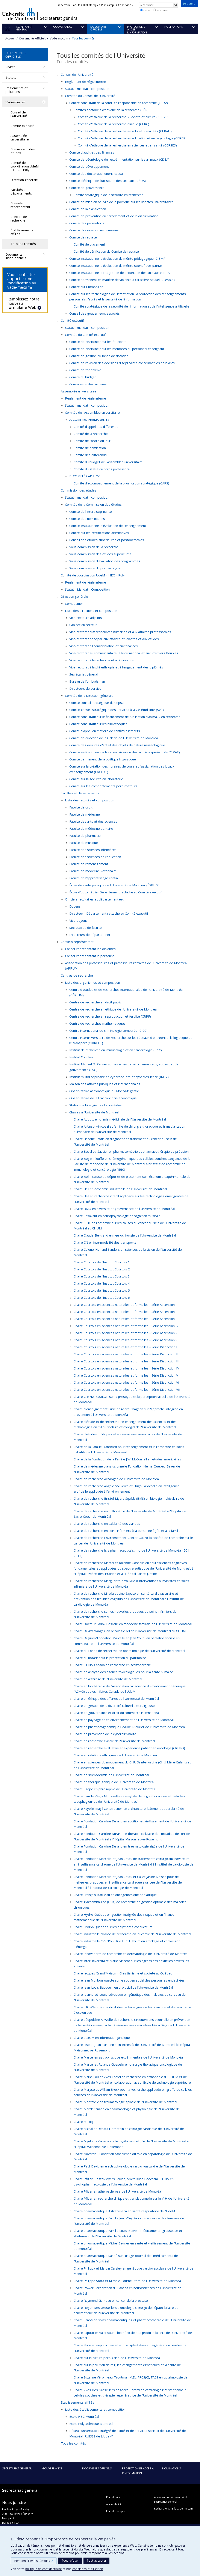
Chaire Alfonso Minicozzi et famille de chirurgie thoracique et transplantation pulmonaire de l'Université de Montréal (129, 1129)
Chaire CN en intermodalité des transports (105, 1242)
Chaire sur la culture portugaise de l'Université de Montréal (117, 2358)
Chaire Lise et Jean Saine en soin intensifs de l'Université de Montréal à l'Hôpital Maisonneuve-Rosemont (132, 2047)
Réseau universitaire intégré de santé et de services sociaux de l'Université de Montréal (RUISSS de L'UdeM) (127, 2433)
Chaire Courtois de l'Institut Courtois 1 (102, 1262)
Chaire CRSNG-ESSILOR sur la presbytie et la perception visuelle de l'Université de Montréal (132, 1399)
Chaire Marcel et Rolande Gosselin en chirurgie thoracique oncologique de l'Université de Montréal (128, 2067)
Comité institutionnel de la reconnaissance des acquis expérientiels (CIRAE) (124, 752)
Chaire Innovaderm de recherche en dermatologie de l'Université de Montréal (131, 1954)
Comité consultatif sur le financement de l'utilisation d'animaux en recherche (124, 717)
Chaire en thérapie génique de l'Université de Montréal (114, 1782)
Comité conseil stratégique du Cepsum (97, 702)
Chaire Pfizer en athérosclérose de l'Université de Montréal (118, 2191)
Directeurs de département (89, 934)
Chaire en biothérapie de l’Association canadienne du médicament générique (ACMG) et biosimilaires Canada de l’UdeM (130, 1689)
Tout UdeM (160, 10)
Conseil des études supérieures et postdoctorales (106, 540)
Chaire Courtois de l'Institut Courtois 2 (102, 1269)
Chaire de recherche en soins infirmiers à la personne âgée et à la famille (127, 1530)
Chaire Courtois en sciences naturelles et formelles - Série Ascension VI (126, 1340)
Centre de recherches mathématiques (97, 1023)
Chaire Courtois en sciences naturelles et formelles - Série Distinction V (126, 1375)
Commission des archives (88, 384)
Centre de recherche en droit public (95, 1002)
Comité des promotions (86, 223)
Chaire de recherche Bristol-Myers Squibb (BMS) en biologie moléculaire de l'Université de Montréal (129, 1501)
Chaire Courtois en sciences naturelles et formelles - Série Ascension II (126, 1311)
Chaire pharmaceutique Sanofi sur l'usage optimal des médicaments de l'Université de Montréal (126, 2258)
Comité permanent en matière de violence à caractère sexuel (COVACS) (122, 280)
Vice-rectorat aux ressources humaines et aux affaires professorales (120, 632)
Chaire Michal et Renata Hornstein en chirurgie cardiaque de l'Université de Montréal (129, 2131)
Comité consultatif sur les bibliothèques (98, 724)
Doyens (75, 906)
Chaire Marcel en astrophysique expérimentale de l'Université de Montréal (128, 2057)
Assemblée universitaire (78, 391)
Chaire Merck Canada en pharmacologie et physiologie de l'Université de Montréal (127, 2112)
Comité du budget (82, 377)
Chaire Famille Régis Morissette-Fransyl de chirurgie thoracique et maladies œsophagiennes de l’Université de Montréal (129, 1799)
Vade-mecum (59, 38)
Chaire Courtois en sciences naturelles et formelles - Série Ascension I (125, 1304)
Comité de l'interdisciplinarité (90, 511)
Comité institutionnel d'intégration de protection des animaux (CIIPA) (120, 272)
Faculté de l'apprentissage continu (94, 878)
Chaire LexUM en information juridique (102, 2037)
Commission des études (78, 490)
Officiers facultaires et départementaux (94, 899)
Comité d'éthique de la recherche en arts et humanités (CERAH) (125, 131)
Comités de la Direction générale (89, 695)
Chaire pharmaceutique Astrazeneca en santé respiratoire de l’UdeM (124, 2211)
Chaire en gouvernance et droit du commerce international (116, 1712)
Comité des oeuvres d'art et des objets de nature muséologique (117, 745)
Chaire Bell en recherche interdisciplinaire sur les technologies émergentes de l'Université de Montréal (131, 1199)
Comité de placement (89, 244)
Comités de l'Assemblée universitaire (92, 412)
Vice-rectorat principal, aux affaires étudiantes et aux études (114, 639)
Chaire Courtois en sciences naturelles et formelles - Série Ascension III (126, 1319)
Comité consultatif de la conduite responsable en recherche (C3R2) (118, 103)
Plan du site (113, 2497)
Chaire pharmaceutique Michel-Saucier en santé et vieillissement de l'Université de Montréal (132, 2246)
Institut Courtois (81, 1057)
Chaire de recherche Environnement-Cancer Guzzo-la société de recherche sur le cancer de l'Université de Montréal (133, 1540)
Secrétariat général (59, 18)
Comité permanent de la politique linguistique (102, 759)
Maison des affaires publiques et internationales (104, 1084)
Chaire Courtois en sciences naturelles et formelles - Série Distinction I (125, 1347)
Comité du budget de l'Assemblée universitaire (108, 462)
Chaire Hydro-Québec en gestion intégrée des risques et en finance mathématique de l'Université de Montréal (124, 1917)
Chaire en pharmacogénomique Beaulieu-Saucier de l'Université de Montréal (129, 1727)
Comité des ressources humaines (94, 230)
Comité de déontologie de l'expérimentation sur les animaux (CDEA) (119, 159)
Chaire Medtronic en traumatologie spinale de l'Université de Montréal (125, 2102)
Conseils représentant (77, 942)
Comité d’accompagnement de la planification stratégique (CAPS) (121, 483)
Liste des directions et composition (91, 610)
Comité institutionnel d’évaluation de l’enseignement (107, 525)
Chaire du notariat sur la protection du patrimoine (110, 1658)
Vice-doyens (78, 920)
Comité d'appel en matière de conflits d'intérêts (104, 731)
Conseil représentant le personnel (90, 956)
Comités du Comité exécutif (85, 334)
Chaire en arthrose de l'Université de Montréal (108, 1679)
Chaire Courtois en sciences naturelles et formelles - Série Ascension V (125, 1333)
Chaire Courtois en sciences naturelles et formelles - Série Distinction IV (126, 1368)
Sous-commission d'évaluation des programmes (104, 561)
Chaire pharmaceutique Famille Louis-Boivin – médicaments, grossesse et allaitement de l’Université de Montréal (128, 2233)
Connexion (126, 5)
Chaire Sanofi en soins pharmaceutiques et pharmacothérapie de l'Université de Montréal (132, 2323)
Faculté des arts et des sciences (93, 821)
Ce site (145, 10)
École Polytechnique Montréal (91, 2423)
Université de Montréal (18, 14)
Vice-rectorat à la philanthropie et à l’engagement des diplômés (116, 667)
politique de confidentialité (43, 2569)
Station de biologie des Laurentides (95, 1105)
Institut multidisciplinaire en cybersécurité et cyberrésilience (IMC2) (119, 1077)
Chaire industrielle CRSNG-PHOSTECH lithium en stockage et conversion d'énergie (127, 1944)
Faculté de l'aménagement (88, 864)
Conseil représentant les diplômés (90, 949)
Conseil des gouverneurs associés (94, 313)
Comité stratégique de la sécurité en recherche (108, 195)
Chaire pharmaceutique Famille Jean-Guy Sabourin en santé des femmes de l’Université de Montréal (129, 2221)
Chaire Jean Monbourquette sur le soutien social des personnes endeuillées (129, 1980)
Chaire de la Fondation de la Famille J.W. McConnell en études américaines (127, 1459)
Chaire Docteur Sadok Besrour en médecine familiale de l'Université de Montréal (133, 1624)
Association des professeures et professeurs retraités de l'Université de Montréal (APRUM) (126, 966)
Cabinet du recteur (83, 625)
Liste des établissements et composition (95, 2409)
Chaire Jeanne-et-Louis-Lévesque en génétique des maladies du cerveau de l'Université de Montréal (130, 1997)
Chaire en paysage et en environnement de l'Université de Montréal (124, 1720)
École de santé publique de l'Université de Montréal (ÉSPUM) (114, 885)
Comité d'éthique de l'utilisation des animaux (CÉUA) (107, 180)
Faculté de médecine (84, 814)
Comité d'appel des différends (96, 426)
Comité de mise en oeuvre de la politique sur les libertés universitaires (121, 202)
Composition (74, 603)
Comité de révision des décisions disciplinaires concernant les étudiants (122, 363)
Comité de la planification (87, 209)
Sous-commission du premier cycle (94, 568)
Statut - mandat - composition (87, 88)
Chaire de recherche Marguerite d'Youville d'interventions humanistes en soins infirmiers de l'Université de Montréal (131, 1583)
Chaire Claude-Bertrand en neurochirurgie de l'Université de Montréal (125, 1235)
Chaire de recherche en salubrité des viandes (107, 1523)
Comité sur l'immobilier (86, 287)
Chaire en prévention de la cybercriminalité (105, 1734)
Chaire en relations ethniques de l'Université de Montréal (116, 1755)
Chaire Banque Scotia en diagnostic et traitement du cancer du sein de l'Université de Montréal (125, 1141)
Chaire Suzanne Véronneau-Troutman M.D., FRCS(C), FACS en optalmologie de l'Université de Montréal (131, 2380)
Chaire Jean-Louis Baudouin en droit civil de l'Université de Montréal (123, 1987)
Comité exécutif (72, 320)
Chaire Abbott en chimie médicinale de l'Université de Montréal (120, 1119)
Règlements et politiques (17, 90)
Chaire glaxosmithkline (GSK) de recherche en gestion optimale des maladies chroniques (130, 1904)
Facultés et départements (80, 793)
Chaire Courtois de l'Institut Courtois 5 (102, 1290)
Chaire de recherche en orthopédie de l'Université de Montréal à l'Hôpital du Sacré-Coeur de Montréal (130, 1514)
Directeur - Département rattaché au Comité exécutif (108, 913)
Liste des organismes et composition (92, 982)
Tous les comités (73, 2443)
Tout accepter (96, 2560)
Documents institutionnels (16, 256)
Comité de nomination (90, 448)
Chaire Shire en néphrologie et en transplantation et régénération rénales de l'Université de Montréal (130, 2348)
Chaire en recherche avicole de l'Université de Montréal (114, 1741)
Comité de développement (89, 166)
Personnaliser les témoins (33, 2561)
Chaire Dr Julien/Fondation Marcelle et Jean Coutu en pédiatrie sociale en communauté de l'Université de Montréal (127, 1641)
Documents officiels (32, 38)
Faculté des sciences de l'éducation (95, 857)
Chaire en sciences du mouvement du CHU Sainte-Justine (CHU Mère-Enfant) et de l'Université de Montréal (132, 1765)
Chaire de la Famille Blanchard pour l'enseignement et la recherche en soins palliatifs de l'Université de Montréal (129, 1449)
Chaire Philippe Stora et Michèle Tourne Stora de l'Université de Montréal (128, 2281)
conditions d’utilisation (87, 2569)
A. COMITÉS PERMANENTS (89, 419)
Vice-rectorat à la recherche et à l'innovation (101, 660)
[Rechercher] (175, 5)
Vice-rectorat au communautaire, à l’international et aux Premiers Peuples (123, 653)
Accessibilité (113, 2504)
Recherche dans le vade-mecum (173, 2508)
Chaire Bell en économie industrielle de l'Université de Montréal (120, 1189)
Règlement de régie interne (85, 81)
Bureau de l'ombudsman (87, 681)
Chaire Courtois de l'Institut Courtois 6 (102, 1297)
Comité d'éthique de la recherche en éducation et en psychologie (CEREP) (132, 138)
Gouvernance (52, 2468)
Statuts (11, 77)
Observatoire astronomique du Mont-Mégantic (104, 1091)
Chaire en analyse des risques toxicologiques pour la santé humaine (123, 1672)
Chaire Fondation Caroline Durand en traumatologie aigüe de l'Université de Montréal (129, 1849)
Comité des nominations (87, 518)
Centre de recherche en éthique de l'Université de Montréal (113, 1009)
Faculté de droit (80, 807)
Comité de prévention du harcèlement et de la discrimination (113, 216)
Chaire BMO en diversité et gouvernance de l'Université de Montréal (124, 1209)
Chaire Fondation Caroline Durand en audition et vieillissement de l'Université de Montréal (132, 1824)
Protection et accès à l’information (138, 2470)
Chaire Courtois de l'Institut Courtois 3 (102, 1276)
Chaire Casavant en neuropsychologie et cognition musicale (117, 1216)
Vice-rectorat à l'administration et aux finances (103, 646)
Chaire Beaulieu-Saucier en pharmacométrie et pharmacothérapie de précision (131, 1151)
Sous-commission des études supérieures (100, 554)
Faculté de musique (83, 842)
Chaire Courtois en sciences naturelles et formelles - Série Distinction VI (126, 1382)
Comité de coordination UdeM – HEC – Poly (93, 575)
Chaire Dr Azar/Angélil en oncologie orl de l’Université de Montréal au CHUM (130, 1631)
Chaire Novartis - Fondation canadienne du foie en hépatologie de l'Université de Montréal (133, 2156)
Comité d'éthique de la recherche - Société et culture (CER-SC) (124, 117)
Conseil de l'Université (77, 74)
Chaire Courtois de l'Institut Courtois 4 (102, 1283)
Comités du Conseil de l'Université (90, 96)
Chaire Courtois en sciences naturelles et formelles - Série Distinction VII (127, 1389)
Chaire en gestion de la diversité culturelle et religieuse (114, 1705)
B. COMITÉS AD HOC (84, 476)
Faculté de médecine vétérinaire (93, 871)
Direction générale (74, 596)
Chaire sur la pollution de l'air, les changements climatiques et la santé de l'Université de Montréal (127, 2367)
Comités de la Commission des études (93, 504)
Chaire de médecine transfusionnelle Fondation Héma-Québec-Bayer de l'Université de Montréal (127, 1469)
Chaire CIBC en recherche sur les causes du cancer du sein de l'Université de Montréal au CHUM (130, 1226)
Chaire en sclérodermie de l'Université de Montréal (111, 1775)
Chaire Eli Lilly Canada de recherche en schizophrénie (112, 1665)
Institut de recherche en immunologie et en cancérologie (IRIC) (115, 1050)
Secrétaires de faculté (85, 927)
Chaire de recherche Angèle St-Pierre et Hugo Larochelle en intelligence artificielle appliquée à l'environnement (126, 1489)
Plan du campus (116, 2511)
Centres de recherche (77, 975)
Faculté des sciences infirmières (93, 850)
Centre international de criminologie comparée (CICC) (108, 1030)
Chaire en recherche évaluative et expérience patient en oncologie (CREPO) (129, 1748)
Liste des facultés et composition (89, 800)
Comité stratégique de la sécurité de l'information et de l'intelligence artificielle (131, 306)
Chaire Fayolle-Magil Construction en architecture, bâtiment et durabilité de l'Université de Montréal (129, 1811)
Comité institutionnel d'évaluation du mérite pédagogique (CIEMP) (118, 258)
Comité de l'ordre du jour (92, 441)
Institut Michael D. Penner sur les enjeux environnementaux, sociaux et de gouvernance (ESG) (124, 1067)
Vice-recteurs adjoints (85, 617)
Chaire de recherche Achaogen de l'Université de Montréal (116, 1479)
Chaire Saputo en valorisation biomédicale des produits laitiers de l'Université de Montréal (133, 2335)
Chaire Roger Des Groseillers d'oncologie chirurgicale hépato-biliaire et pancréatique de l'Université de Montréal (126, 2310)
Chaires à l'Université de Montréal (94, 1112)
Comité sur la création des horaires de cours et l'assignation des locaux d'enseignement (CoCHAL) (121, 769)
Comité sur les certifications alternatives (99, 533)
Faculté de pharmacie (85, 835)
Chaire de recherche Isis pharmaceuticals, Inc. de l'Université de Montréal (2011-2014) (133, 1553)
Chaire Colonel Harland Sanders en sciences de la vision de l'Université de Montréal (128, 1252)
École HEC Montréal (84, 2416)
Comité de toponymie (85, 370)
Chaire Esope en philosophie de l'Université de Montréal (115, 1789)
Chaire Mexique (85, 2121)
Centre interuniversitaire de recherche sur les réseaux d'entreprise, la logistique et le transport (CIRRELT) (130, 1040)
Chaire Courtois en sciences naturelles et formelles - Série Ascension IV (126, 1326)
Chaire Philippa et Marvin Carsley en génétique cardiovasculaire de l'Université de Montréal (133, 2271)
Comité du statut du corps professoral (102, 469)
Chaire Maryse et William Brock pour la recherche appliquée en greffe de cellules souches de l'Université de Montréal (133, 2092)
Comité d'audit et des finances (91, 152)
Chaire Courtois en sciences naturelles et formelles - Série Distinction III (126, 1361)
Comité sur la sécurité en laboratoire (96, 779)
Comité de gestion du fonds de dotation (98, 356)
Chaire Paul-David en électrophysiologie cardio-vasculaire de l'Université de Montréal (129, 2169)
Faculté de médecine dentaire (91, 828)
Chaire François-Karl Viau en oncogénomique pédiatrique (115, 1895)
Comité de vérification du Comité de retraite (106, 251)
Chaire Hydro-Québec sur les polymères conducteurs (113, 1927)
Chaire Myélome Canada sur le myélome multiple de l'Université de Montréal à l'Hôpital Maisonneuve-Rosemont (131, 2144)
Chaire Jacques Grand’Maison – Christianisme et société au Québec (123, 1973)
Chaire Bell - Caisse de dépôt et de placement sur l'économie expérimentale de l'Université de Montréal (132, 1179)
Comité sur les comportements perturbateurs (103, 786)
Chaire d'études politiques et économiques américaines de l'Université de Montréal (128, 1437)
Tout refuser (70, 2560)
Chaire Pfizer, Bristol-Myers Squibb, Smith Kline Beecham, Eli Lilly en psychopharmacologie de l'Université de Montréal (124, 2182)
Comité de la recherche (91, 433)
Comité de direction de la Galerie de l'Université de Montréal (114, 738)
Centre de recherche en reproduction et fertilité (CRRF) (110, 1016)
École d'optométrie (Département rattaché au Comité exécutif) (115, 892)
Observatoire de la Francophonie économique (103, 1098)
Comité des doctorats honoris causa (96, 173)
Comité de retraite (83, 237)
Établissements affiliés (77, 2402)
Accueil (10, 38)
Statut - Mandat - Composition (87, 589)
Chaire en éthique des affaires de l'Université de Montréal (116, 1698)
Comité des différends (90, 455)
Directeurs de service (85, 688)
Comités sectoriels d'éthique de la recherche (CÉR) (111, 110)
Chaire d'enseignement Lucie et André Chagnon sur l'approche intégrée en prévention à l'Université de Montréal (128, 1412)
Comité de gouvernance (87, 188)
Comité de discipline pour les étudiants (97, 341)
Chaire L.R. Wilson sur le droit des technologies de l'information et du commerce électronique (132, 2010)
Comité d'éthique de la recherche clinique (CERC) (113, 124)
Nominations (171, 2468)
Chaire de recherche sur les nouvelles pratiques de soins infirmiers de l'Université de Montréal (125, 1614)
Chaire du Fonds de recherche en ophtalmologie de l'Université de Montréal (129, 1650)
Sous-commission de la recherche (94, 547)
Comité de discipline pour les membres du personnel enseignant (116, 349)
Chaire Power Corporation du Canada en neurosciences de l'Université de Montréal (128, 2290)
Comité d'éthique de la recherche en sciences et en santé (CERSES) (127, 145)
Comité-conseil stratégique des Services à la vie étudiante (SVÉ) (116, 709)
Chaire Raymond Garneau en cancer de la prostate (111, 2300)
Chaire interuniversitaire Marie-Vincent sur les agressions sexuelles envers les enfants (131, 1963)
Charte (10, 67)
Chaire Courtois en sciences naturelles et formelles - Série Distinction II (126, 1354)
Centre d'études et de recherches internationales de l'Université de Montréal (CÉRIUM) (126, 992)
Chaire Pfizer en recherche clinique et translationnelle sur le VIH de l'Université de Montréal (131, 2201)
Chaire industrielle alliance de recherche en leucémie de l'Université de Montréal (132, 1934)
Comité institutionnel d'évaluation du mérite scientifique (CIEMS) (116, 265)
